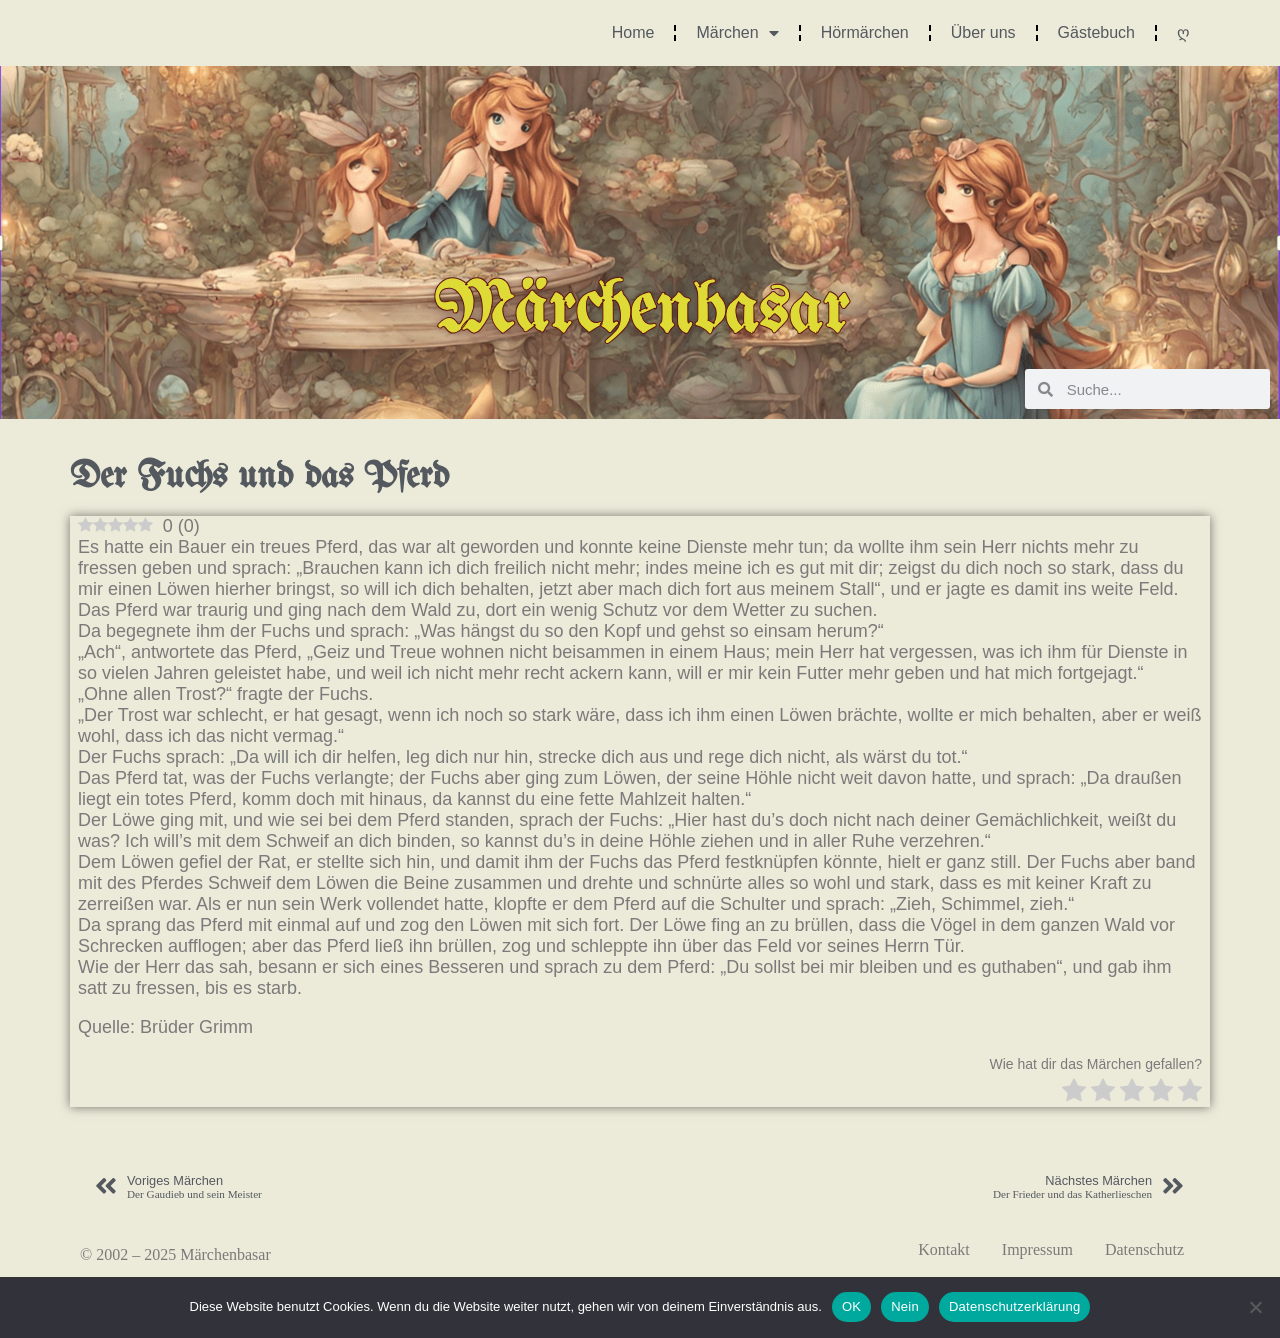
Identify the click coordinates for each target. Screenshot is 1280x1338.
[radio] (1074, 1092)
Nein (905, 1306)
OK (851, 1306)
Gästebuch (1096, 32)
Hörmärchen (865, 32)
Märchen (737, 33)
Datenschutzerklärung (1014, 1306)
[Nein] (1255, 1307)
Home (633, 32)
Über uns (983, 32)
